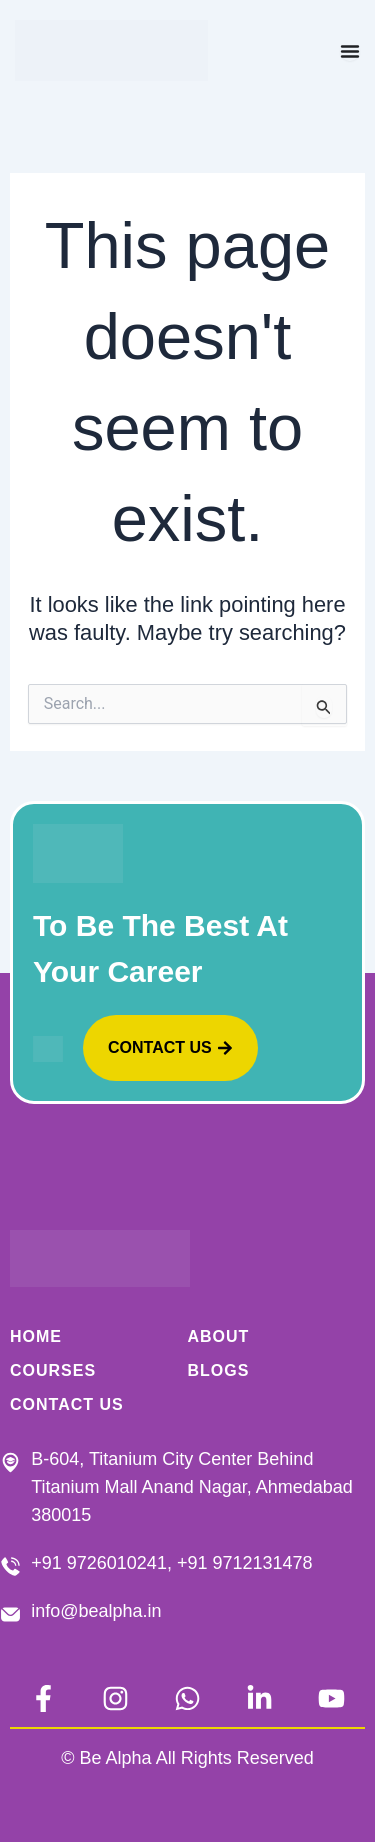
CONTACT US (67, 1404)
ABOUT (219, 1336)
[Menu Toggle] (350, 51)
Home (36, 1336)
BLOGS (219, 1370)
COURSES (53, 1370)
